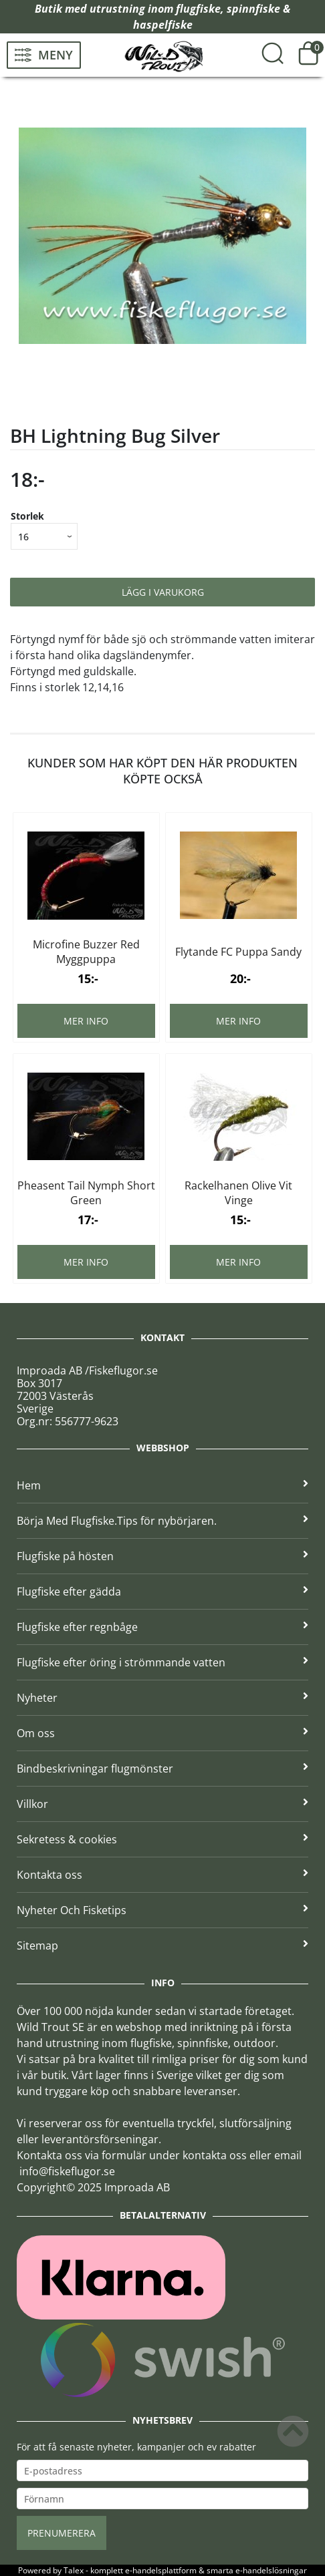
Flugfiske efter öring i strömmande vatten (162, 1662)
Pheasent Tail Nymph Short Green (86, 1193)
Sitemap (162, 1945)
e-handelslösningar (271, 2570)
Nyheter (162, 1697)
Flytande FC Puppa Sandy (238, 951)
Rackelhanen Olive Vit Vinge (238, 1193)
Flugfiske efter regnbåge (162, 1627)
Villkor (162, 1804)
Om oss (162, 1733)
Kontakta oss (162, 1874)
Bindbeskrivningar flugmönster (162, 1768)
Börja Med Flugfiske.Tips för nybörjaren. (162, 1520)
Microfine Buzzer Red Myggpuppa (86, 951)
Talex (74, 2570)
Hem (162, 1485)
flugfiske (198, 8)
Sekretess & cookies (162, 1839)
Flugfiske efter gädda (162, 1591)
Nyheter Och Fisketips (162, 1910)
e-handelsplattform (161, 2570)
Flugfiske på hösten (162, 1556)
